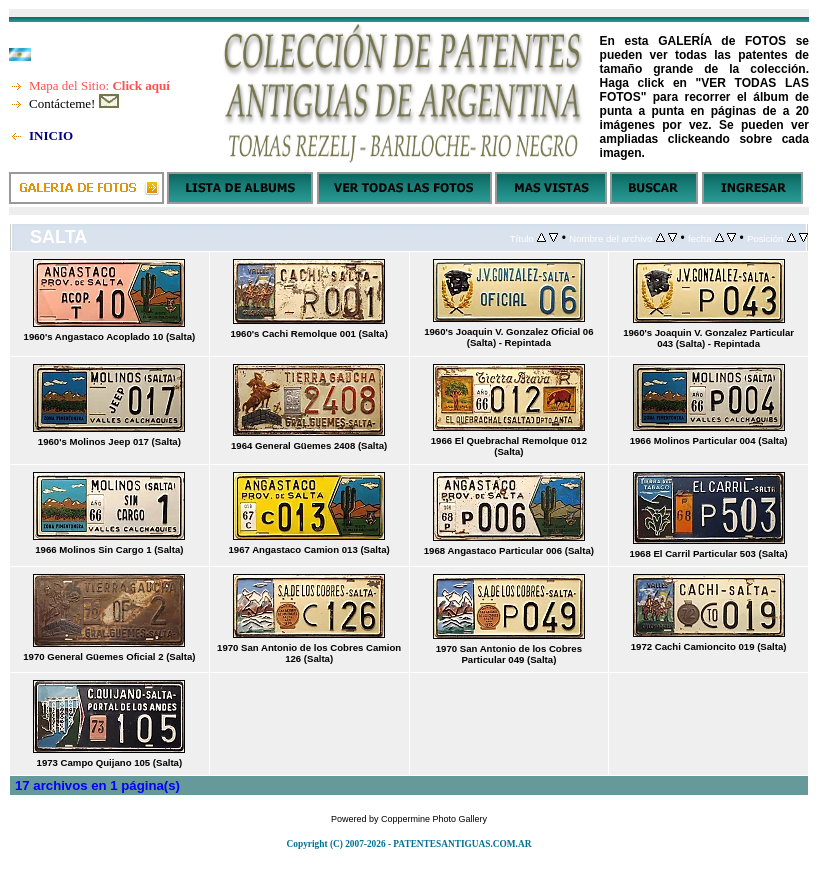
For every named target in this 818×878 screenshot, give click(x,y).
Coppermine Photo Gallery (434, 819)
